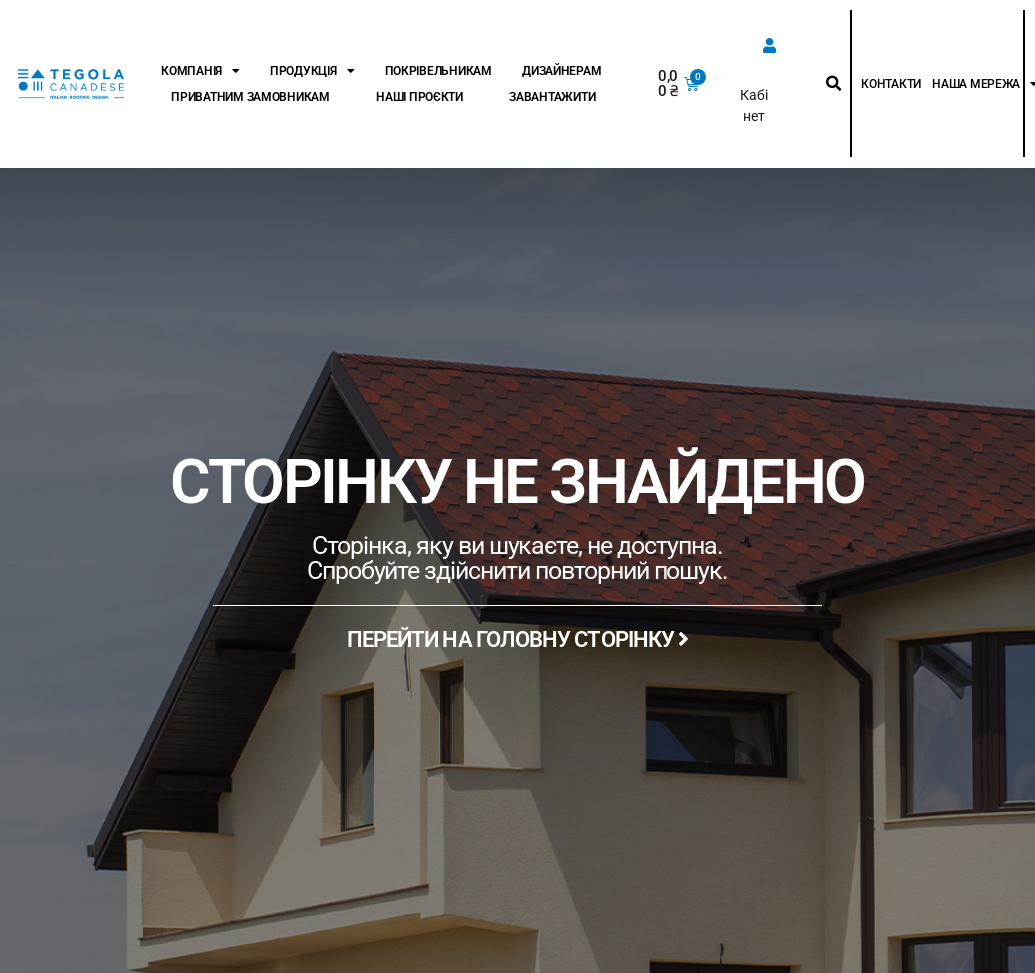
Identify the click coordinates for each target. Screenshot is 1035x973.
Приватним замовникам (250, 97)
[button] (834, 84)
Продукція (312, 71)
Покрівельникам (438, 71)
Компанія (200, 71)
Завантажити (552, 97)
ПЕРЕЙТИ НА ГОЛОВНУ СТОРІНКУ (518, 639)
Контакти (891, 84)
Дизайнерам (561, 71)
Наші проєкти (419, 97)
